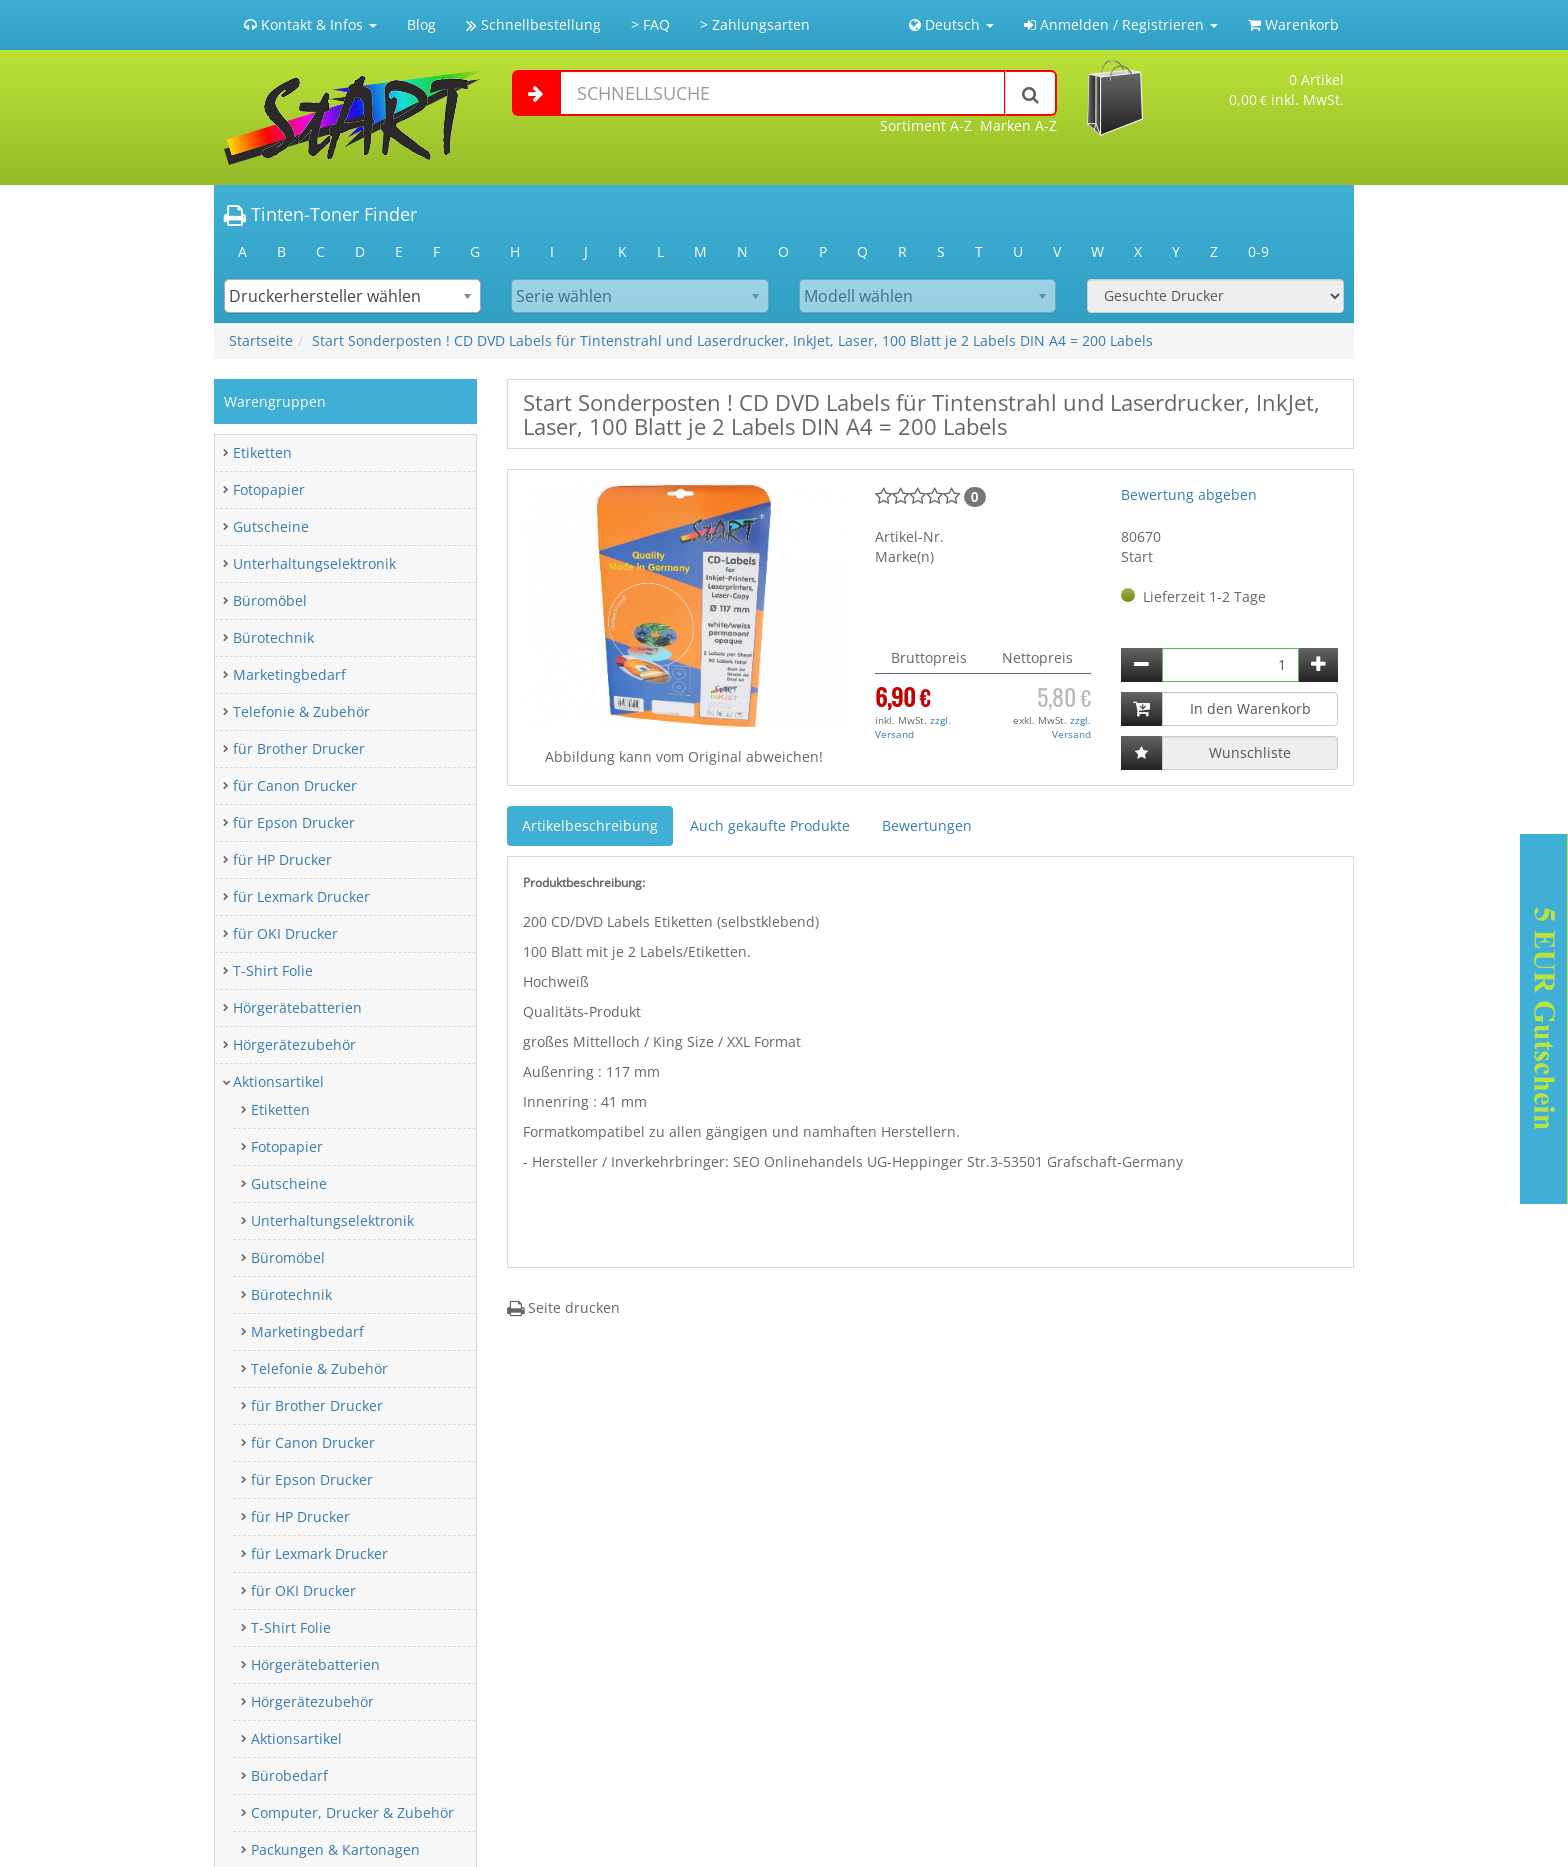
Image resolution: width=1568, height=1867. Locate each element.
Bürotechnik (273, 637)
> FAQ (650, 24)
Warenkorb (1293, 24)
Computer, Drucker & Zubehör (352, 1812)
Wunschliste (1250, 752)
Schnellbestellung (533, 24)
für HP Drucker (282, 859)
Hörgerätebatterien (297, 1007)
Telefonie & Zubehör (301, 711)
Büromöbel (270, 600)
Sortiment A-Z (926, 125)
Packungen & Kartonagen (335, 1849)
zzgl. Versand (913, 727)
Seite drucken (563, 1307)
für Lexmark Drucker (301, 896)
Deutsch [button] (951, 24)
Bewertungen (927, 825)
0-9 (1258, 251)
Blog (421, 24)
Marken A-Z (1018, 125)
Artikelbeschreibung (590, 825)
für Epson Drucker (294, 822)
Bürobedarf (289, 1775)
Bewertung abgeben (1189, 494)
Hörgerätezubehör (294, 1044)
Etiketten (262, 452)
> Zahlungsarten (755, 24)
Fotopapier (269, 489)
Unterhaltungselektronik (314, 563)
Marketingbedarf (289, 674)
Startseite (261, 340)
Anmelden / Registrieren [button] (1121, 24)
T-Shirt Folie (273, 970)
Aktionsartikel (278, 1081)
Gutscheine (271, 526)
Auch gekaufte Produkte (770, 825)
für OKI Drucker (285, 933)
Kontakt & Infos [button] (310, 24)
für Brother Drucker (299, 748)
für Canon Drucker (295, 785)
